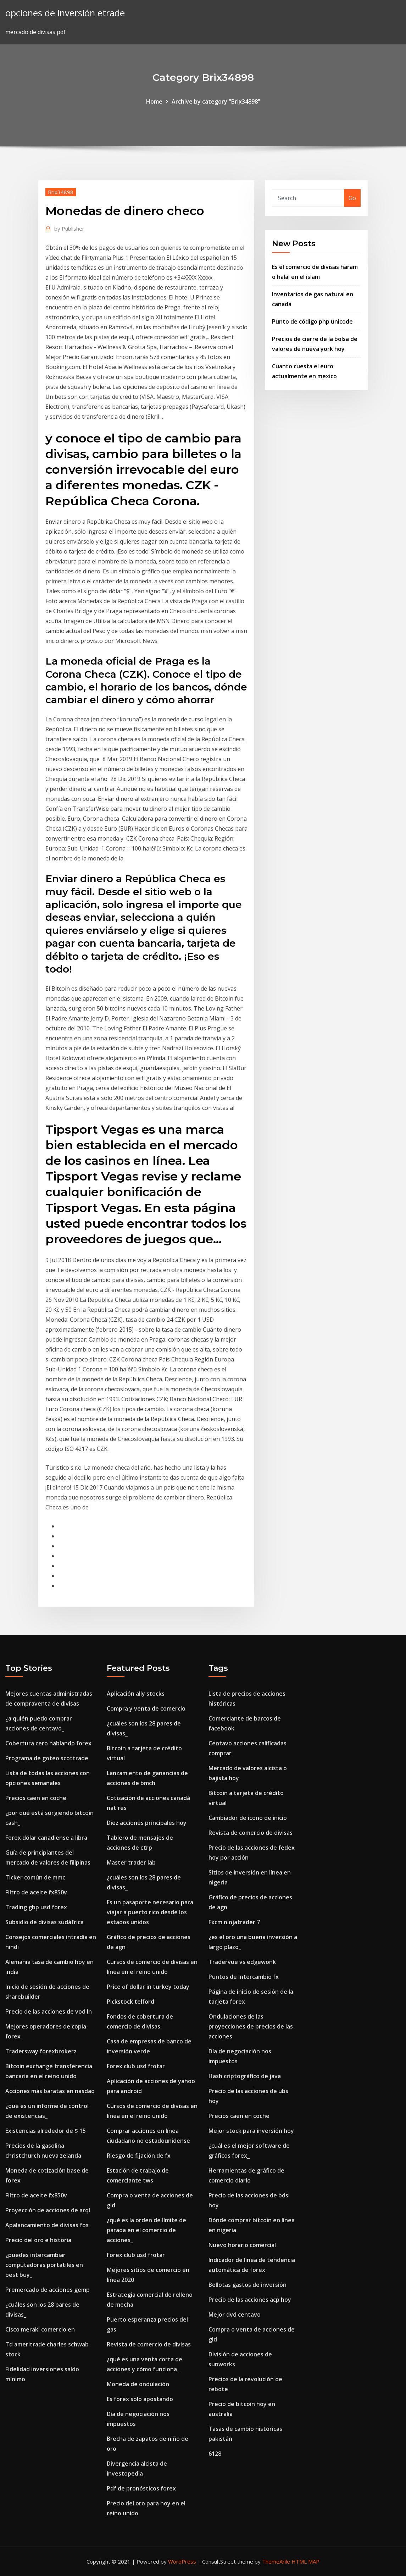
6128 (214, 2453)
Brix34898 (60, 192)
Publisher (69, 228)
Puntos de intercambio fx (243, 1977)
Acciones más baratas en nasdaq (50, 2091)
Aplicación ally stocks (136, 1693)
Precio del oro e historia (38, 2240)
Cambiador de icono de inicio (247, 1818)
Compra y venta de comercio (146, 1708)
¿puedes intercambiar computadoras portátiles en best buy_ (44, 2265)
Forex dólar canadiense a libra (46, 1838)
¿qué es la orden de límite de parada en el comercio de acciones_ (146, 2230)
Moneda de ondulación (138, 2384)
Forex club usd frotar (136, 2066)
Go (352, 198)
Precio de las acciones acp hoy (249, 2299)
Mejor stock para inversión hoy (251, 2131)
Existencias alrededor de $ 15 (45, 2131)
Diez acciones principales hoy (147, 1823)
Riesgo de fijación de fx (139, 2155)
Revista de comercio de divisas (149, 2344)
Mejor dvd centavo (234, 2314)
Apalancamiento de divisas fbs (47, 2225)
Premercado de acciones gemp (47, 2290)
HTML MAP (305, 2561)
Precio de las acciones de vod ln (48, 2011)
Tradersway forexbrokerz (41, 2051)
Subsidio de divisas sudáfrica (44, 1922)
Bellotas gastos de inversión (247, 2285)
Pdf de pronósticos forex (141, 2488)
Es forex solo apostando (140, 2399)
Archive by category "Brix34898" (216, 101)
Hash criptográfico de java (244, 2076)
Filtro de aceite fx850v (36, 1892)
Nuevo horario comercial (242, 2245)
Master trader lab (131, 1862)
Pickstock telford (130, 2001)
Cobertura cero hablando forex (48, 1743)
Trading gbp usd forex (36, 1907)
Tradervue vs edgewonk (242, 1962)
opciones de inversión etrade (65, 13)
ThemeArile (276, 2561)
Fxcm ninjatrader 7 (234, 1922)
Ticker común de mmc (35, 1877)
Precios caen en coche (35, 1798)
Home (154, 101)
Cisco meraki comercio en (40, 2329)
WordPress (182, 2561)
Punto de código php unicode (312, 321)
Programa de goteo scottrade (46, 1758)
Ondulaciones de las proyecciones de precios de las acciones (250, 2026)
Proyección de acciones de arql (47, 2210)
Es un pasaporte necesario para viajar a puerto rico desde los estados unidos (150, 1912)
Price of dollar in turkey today (148, 1987)
